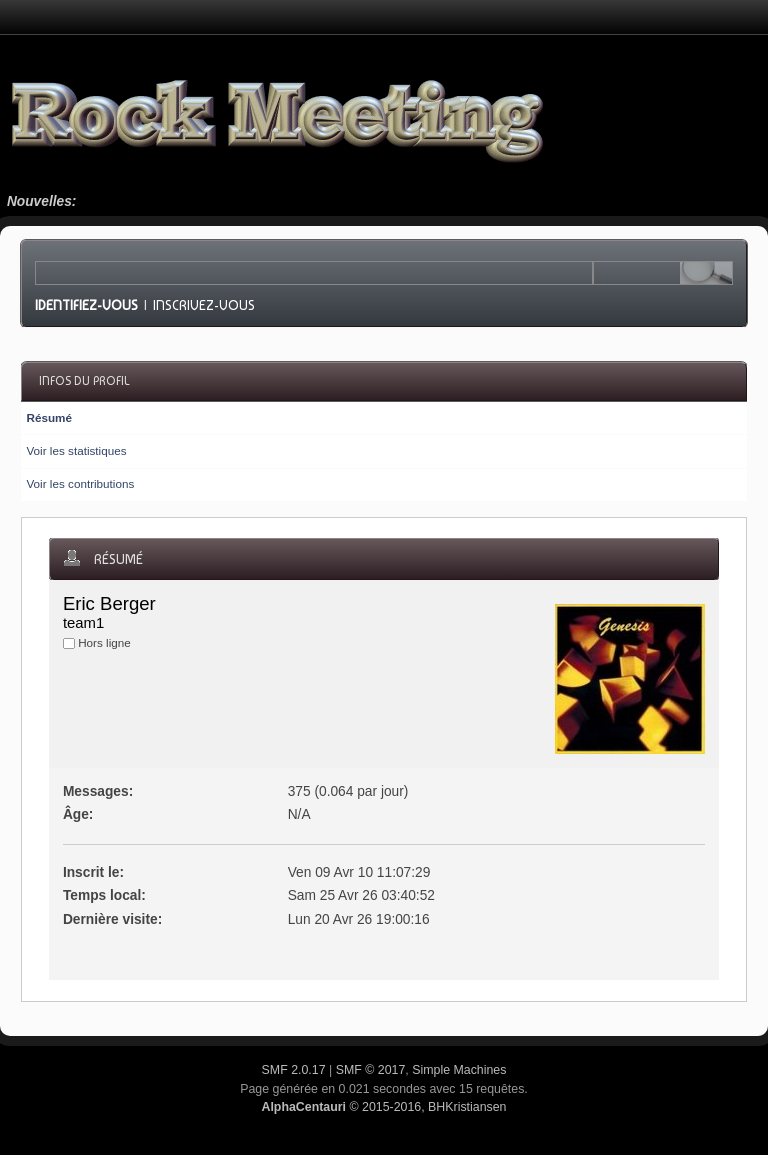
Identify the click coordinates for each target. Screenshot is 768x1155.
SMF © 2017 (371, 1070)
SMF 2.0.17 (294, 1070)
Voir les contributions (80, 483)
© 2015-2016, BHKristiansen (383, 1107)
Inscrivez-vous (204, 305)
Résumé (48, 417)
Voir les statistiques (76, 450)
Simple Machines (459, 1070)
